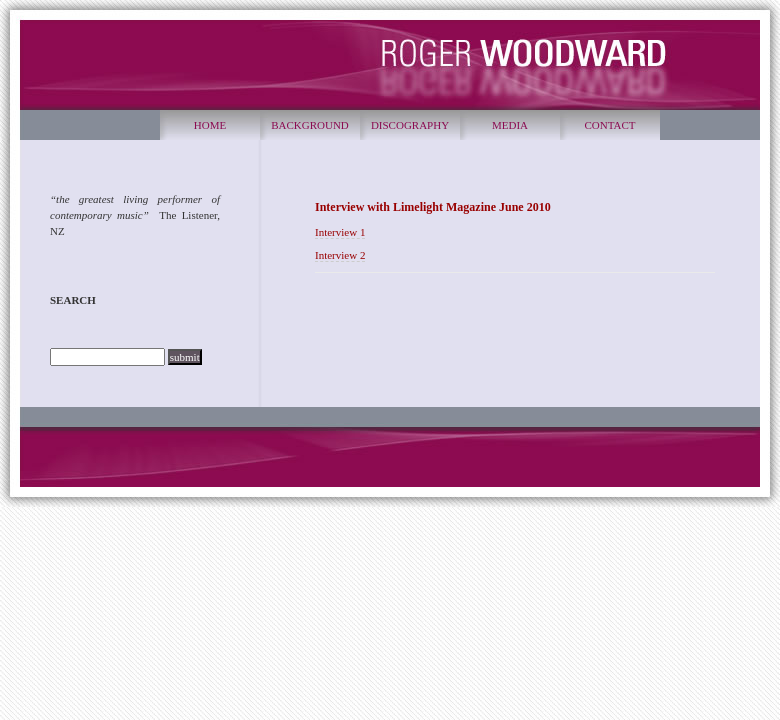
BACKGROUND (310, 125)
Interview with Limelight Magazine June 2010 (433, 207)
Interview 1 (340, 232)
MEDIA (510, 125)
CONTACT (609, 125)
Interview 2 (340, 255)
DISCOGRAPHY (410, 125)
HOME (210, 125)
